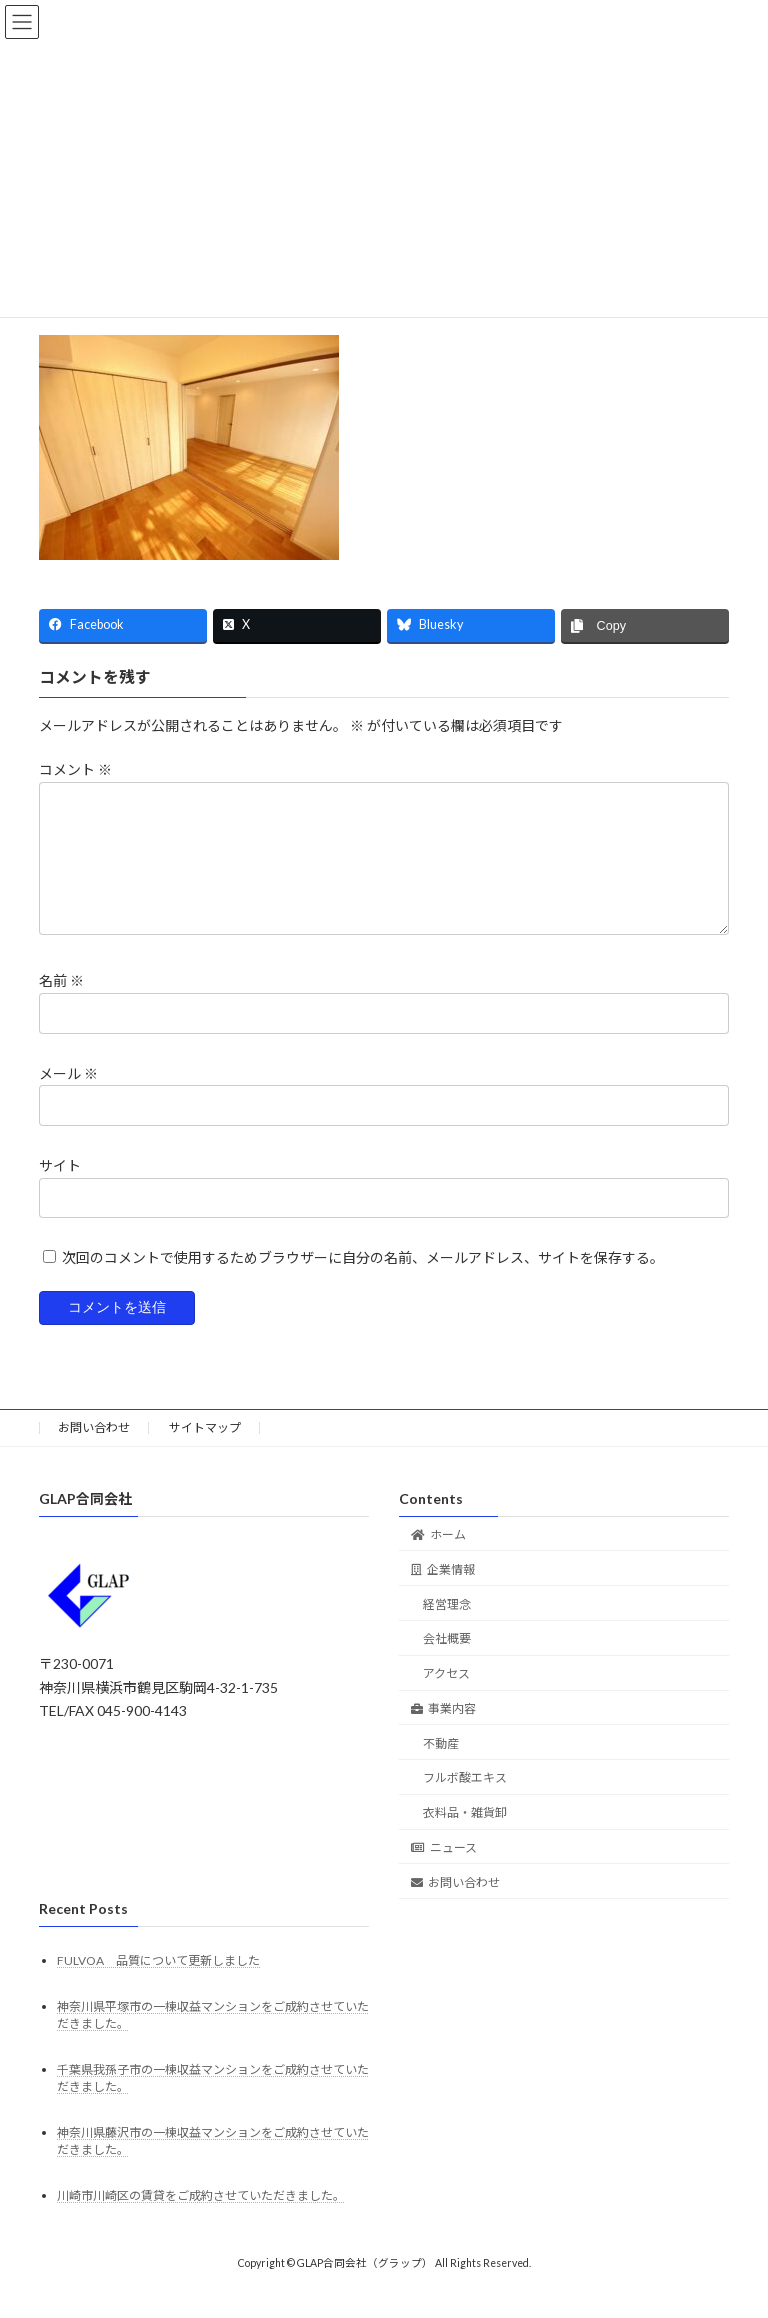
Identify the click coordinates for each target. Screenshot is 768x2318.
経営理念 (447, 1627)
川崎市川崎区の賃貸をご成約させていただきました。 (201, 2219)
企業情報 (443, 1593)
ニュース (444, 1871)
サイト (60, 1189)
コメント (75, 770)
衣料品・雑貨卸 (465, 1836)
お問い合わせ (94, 1451)
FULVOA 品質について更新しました (158, 1983)
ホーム (438, 1558)
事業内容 (443, 1732)
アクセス (446, 1697)
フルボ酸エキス (465, 1801)
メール (68, 1097)
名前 (61, 1005)
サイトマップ (205, 1451)
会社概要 (447, 1662)
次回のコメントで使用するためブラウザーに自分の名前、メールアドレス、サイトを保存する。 (363, 1281)
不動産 (441, 1767)
